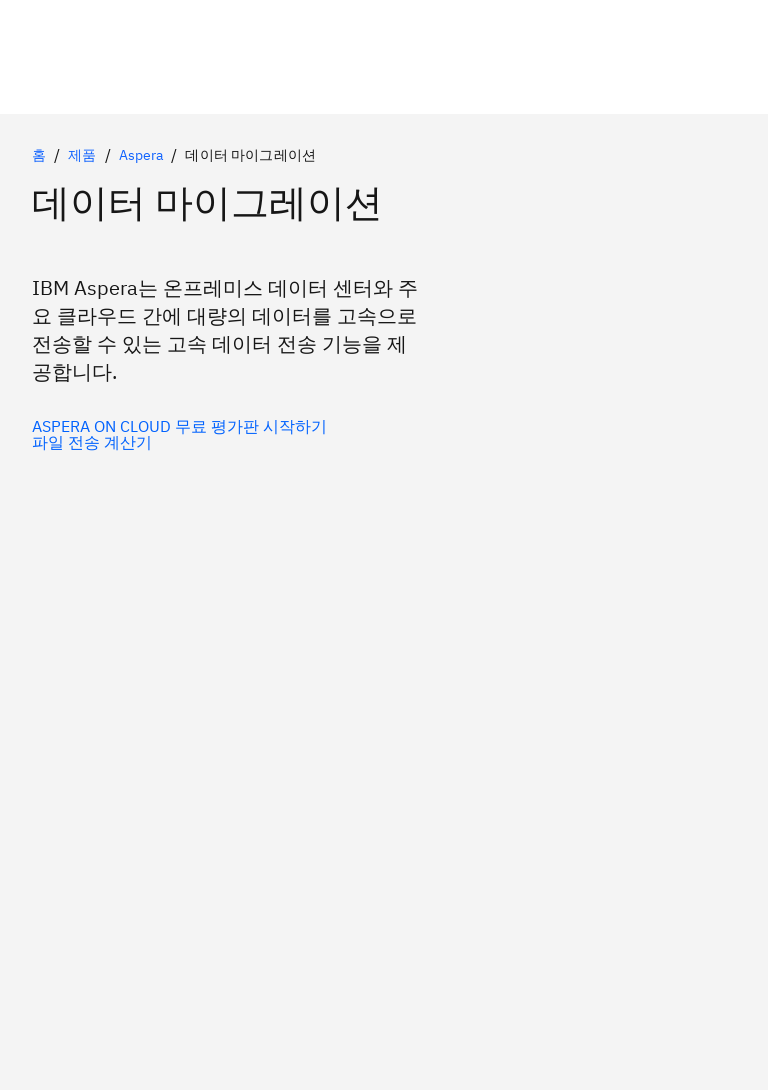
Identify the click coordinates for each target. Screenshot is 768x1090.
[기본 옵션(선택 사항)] (179, 426)
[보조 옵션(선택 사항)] (179, 442)
